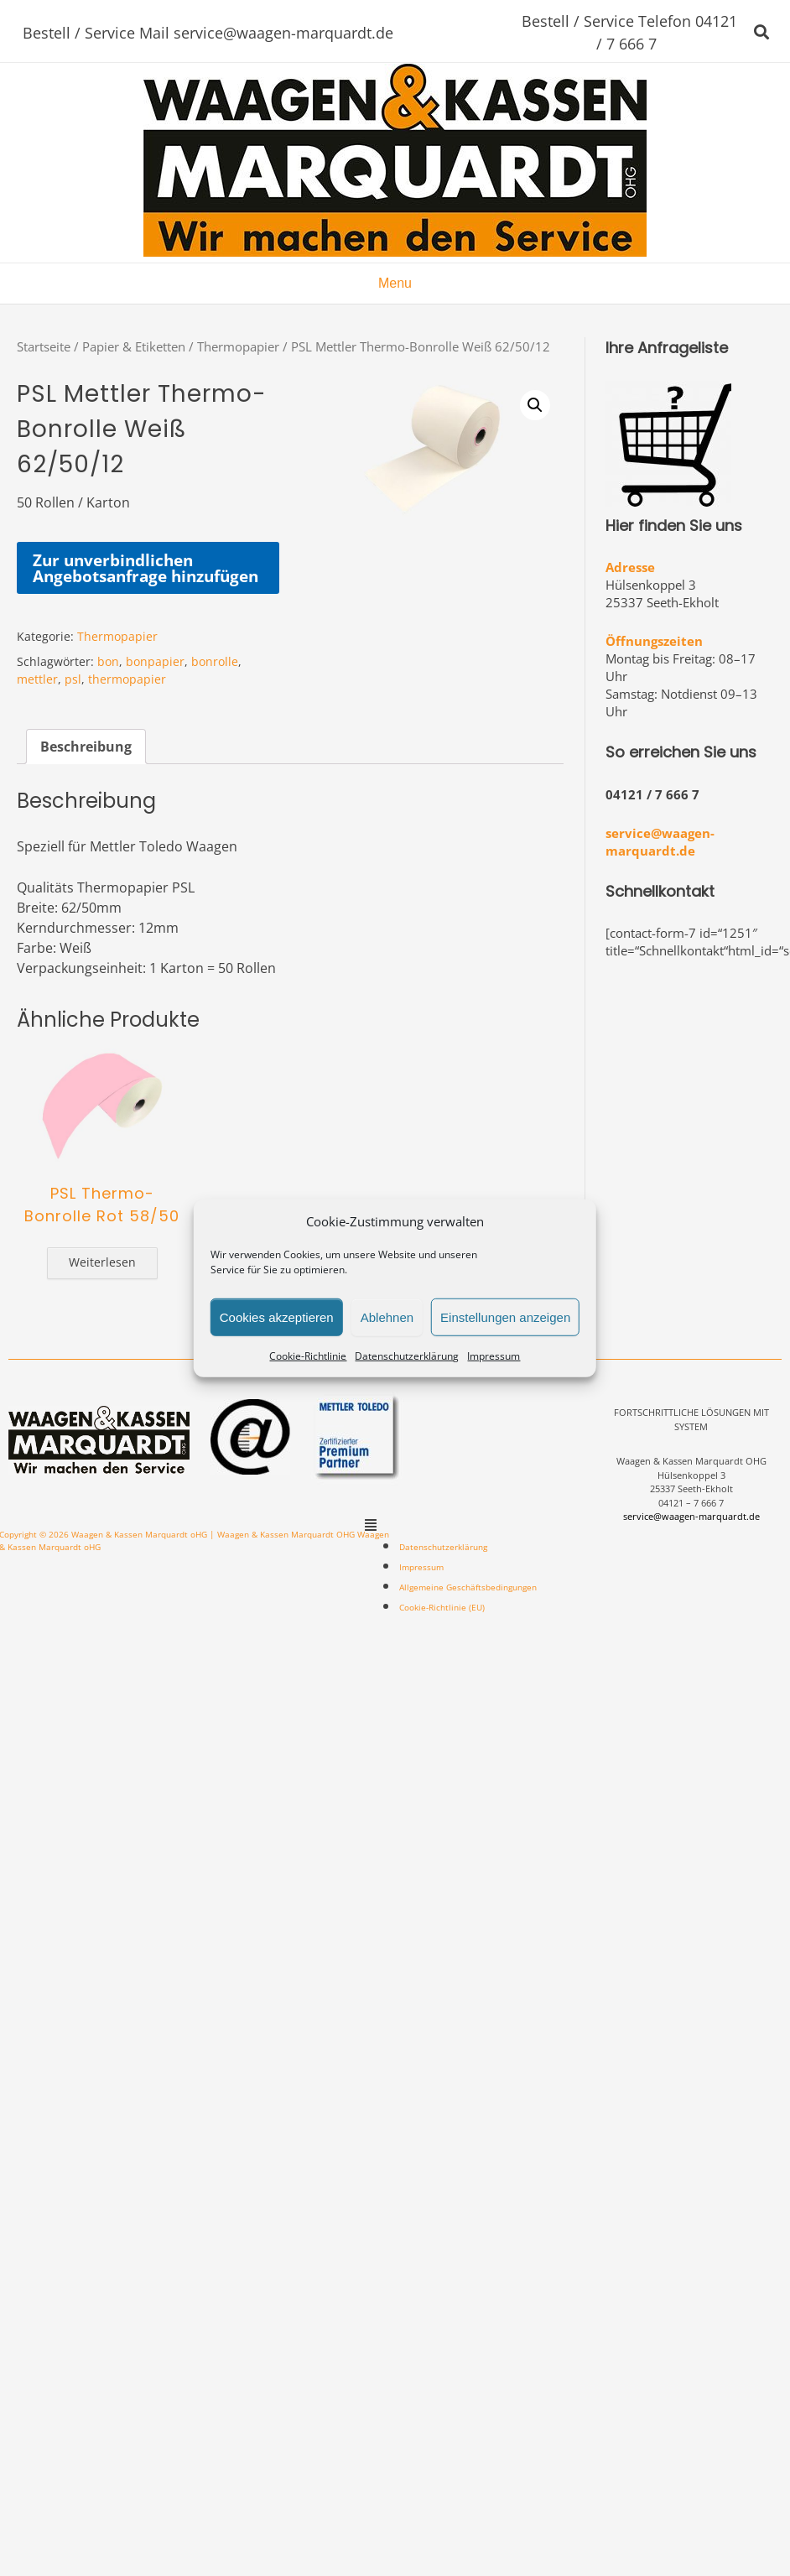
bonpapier (155, 661)
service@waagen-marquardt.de (660, 842)
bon (108, 661)
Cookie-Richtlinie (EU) (442, 1607)
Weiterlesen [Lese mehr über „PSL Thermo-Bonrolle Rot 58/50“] (102, 1262)
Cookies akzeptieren (277, 1316)
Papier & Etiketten (133, 346)
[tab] (86, 746)
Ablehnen (387, 1316)
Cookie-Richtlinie (307, 1356)
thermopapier (127, 679)
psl (73, 679)
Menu (395, 283)
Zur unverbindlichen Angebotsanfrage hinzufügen (145, 568)
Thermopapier (238, 346)
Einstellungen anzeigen (505, 1316)
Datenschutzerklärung (407, 1356)
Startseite (43, 346)
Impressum (493, 1356)
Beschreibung (86, 746)
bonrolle (214, 661)
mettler (37, 679)
